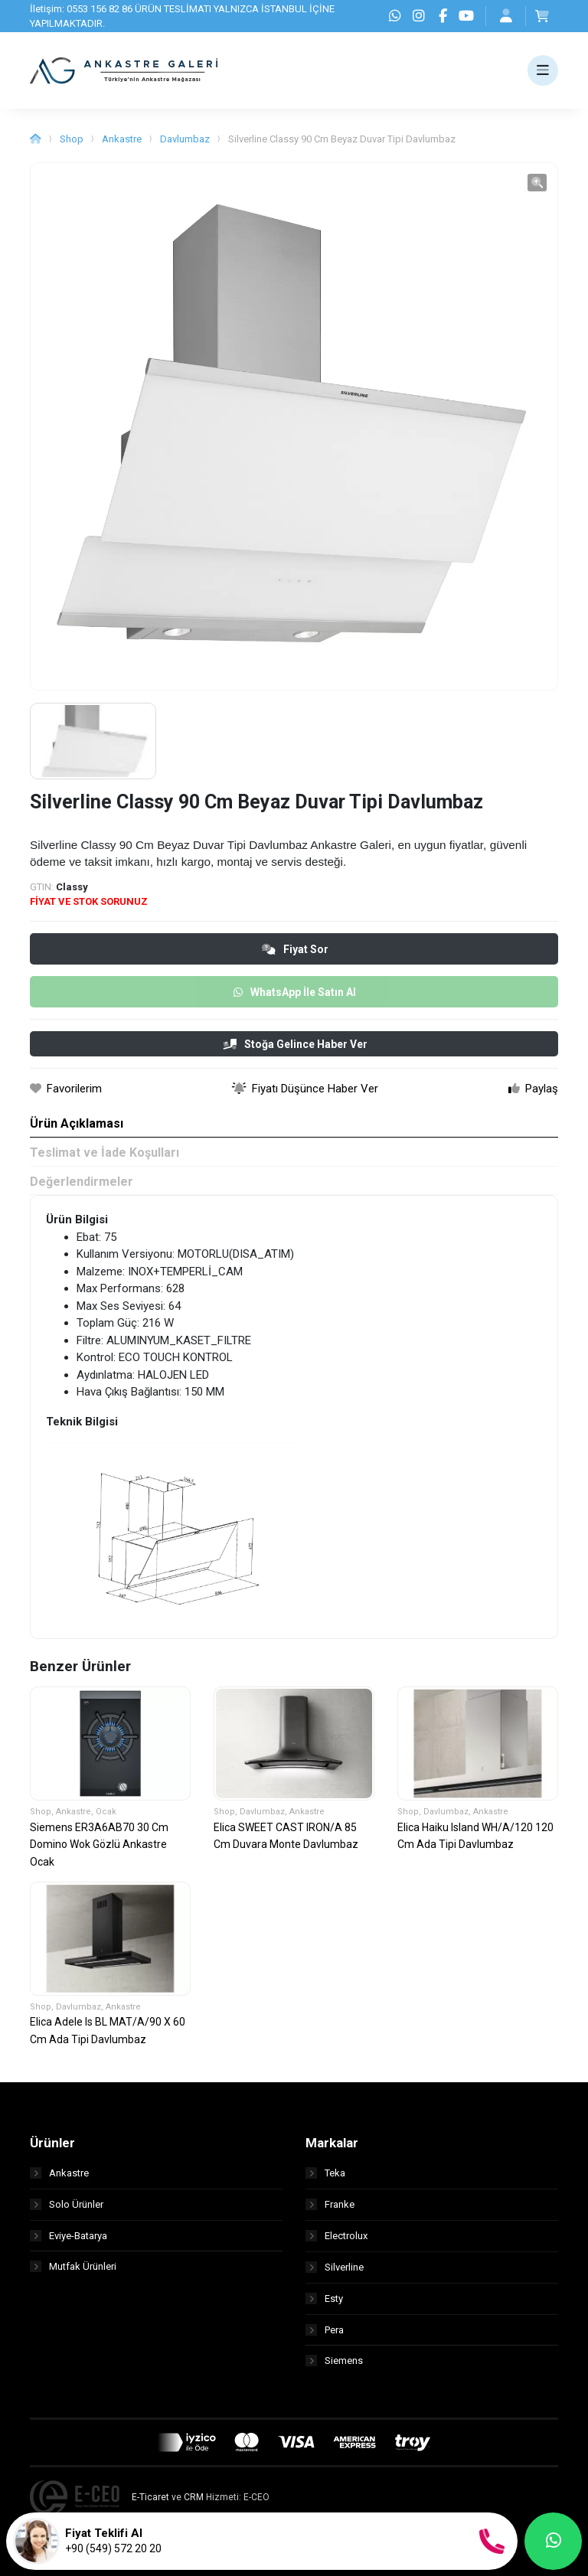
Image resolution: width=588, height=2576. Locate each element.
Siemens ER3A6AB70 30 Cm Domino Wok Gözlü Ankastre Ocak (99, 1844)
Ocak (106, 1812)
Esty (324, 2298)
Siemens (334, 2361)
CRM (194, 2498)
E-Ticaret (150, 2498)
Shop (71, 139)
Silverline (334, 2267)
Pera (324, 2330)
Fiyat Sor (295, 949)
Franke (329, 2204)
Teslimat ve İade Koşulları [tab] (104, 1152)
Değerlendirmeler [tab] (81, 1181)
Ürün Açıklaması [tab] (76, 1123)
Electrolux (336, 2235)
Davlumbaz (185, 139)
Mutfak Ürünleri (73, 2267)
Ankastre (122, 139)
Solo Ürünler (66, 2204)
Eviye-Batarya (68, 2235)
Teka (325, 2173)
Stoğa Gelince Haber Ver (295, 1044)
